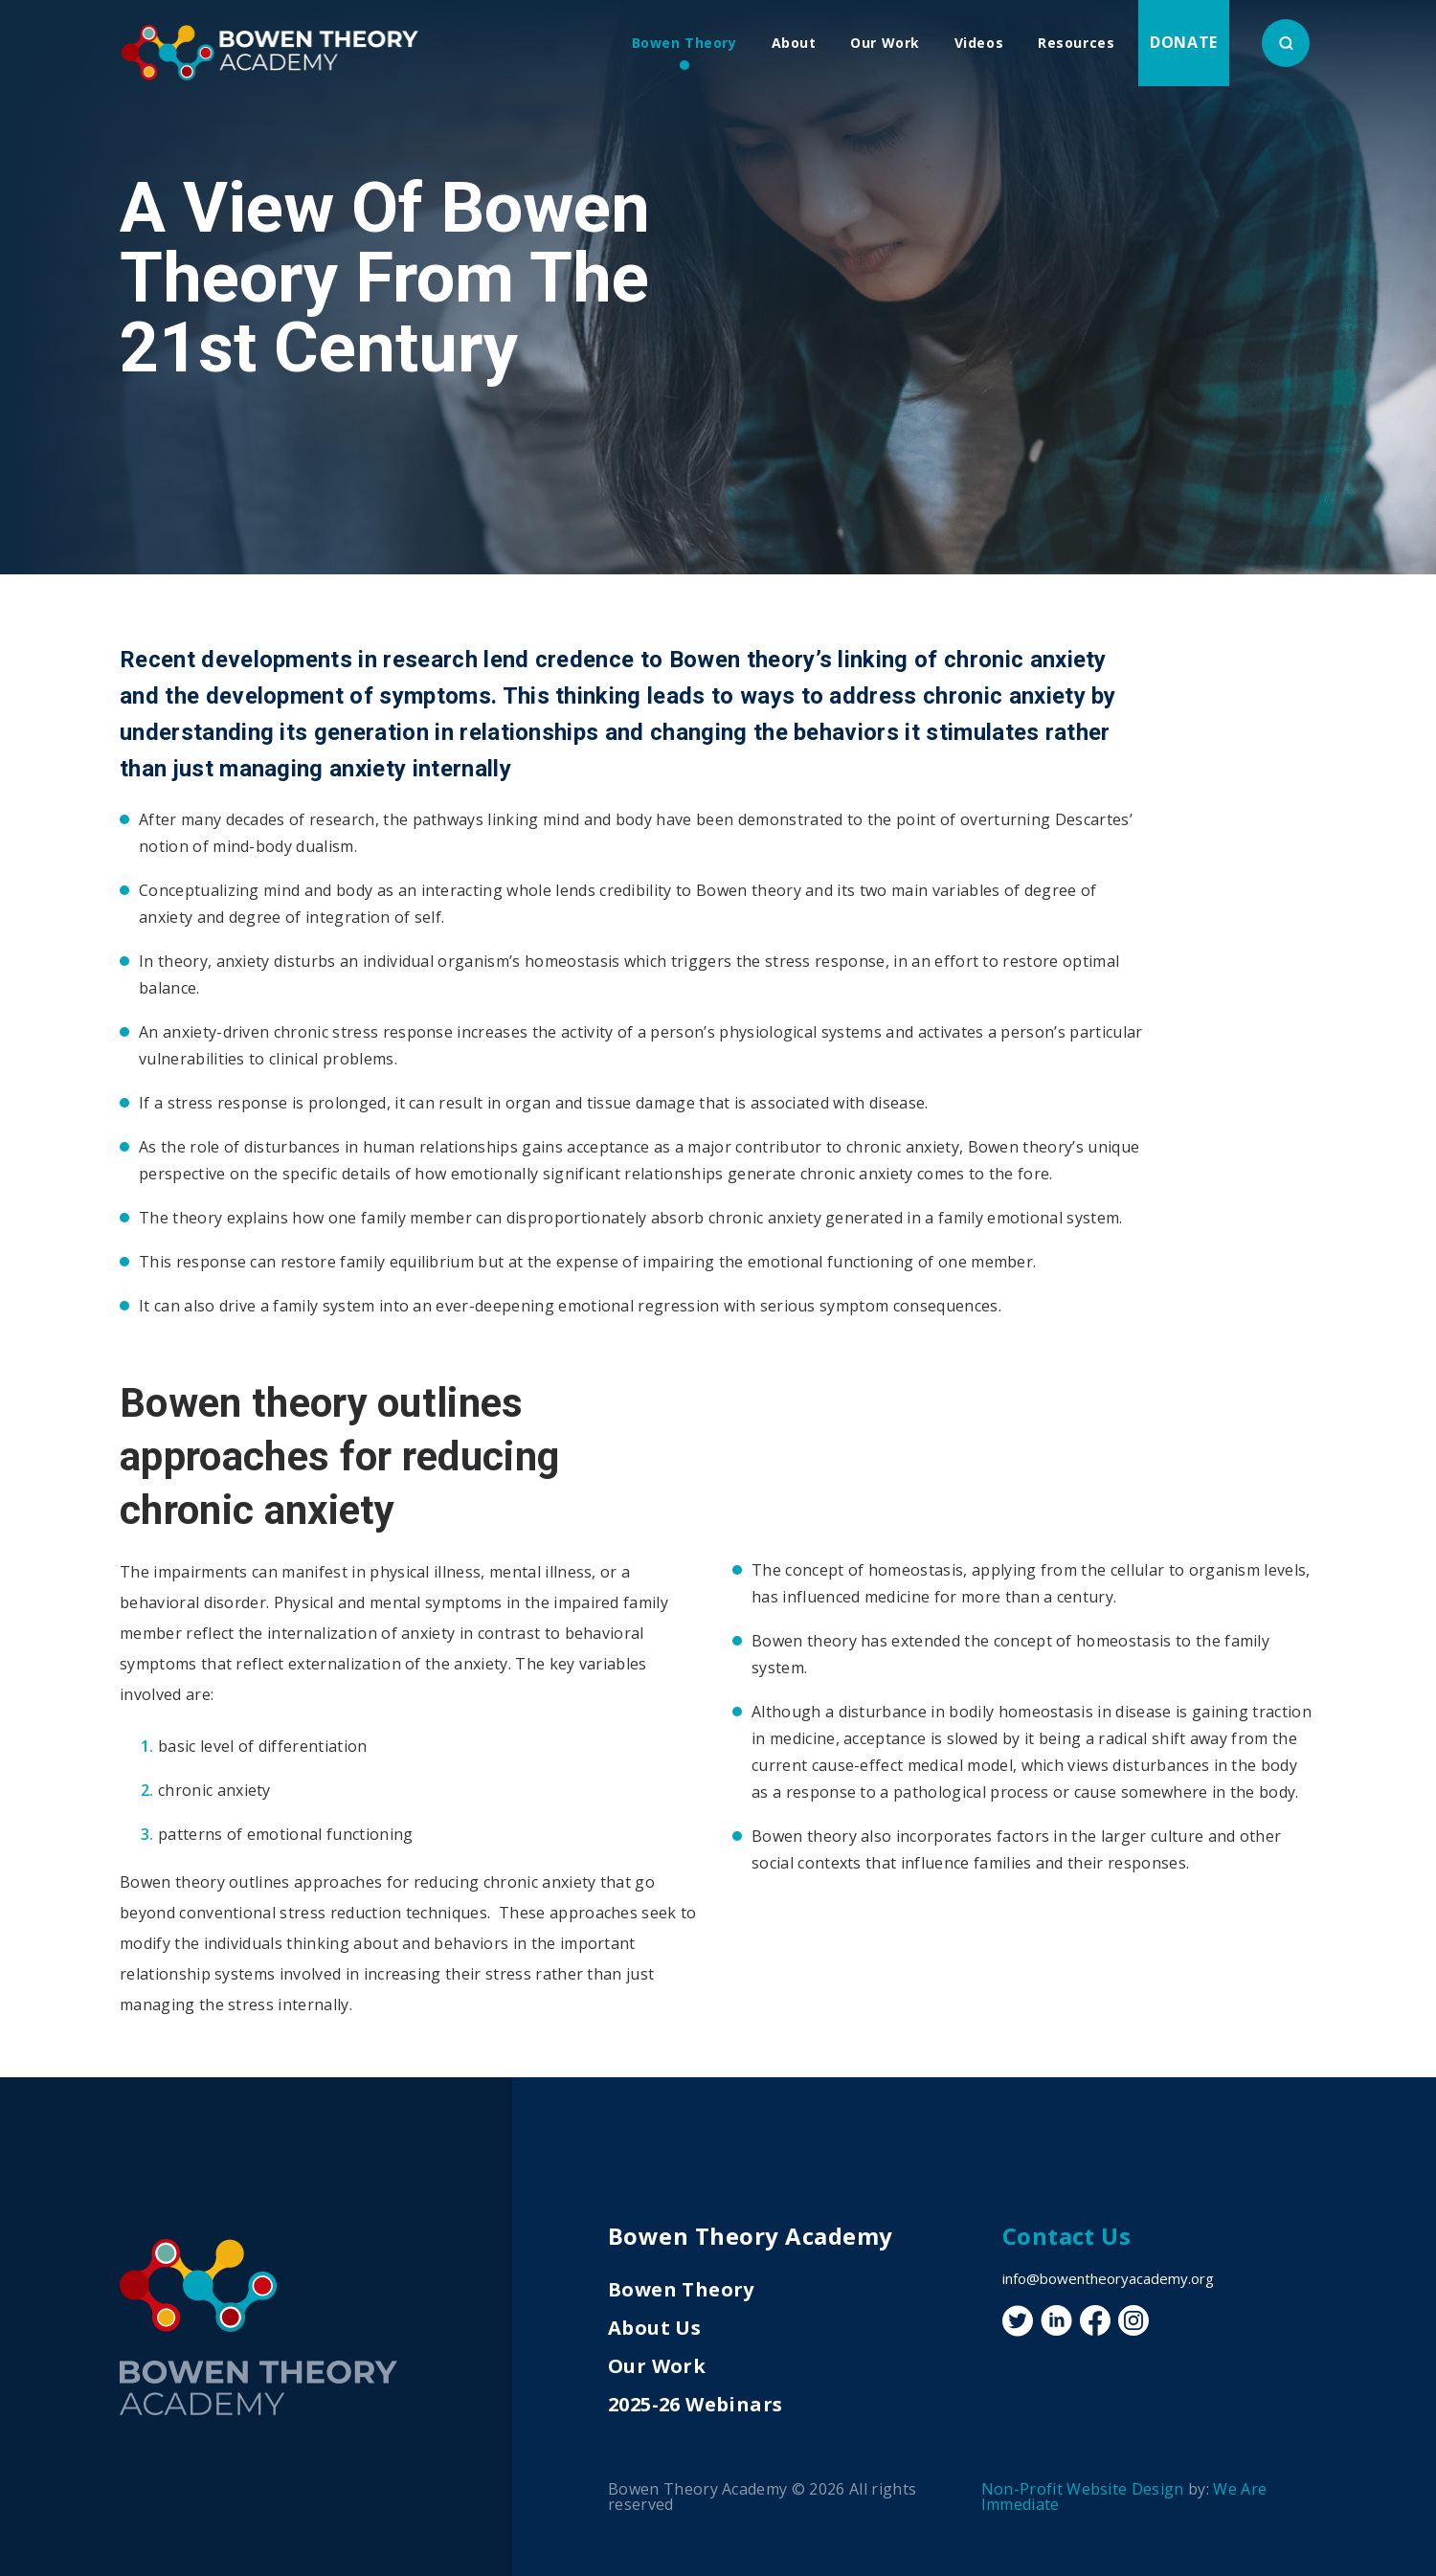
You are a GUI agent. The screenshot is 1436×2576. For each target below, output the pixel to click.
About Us (654, 2328)
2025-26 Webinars (695, 2404)
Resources (1076, 43)
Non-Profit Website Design (1082, 2488)
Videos (978, 43)
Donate (1184, 42)
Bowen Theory (684, 43)
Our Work (884, 43)
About (794, 43)
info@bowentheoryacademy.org (1108, 2278)
